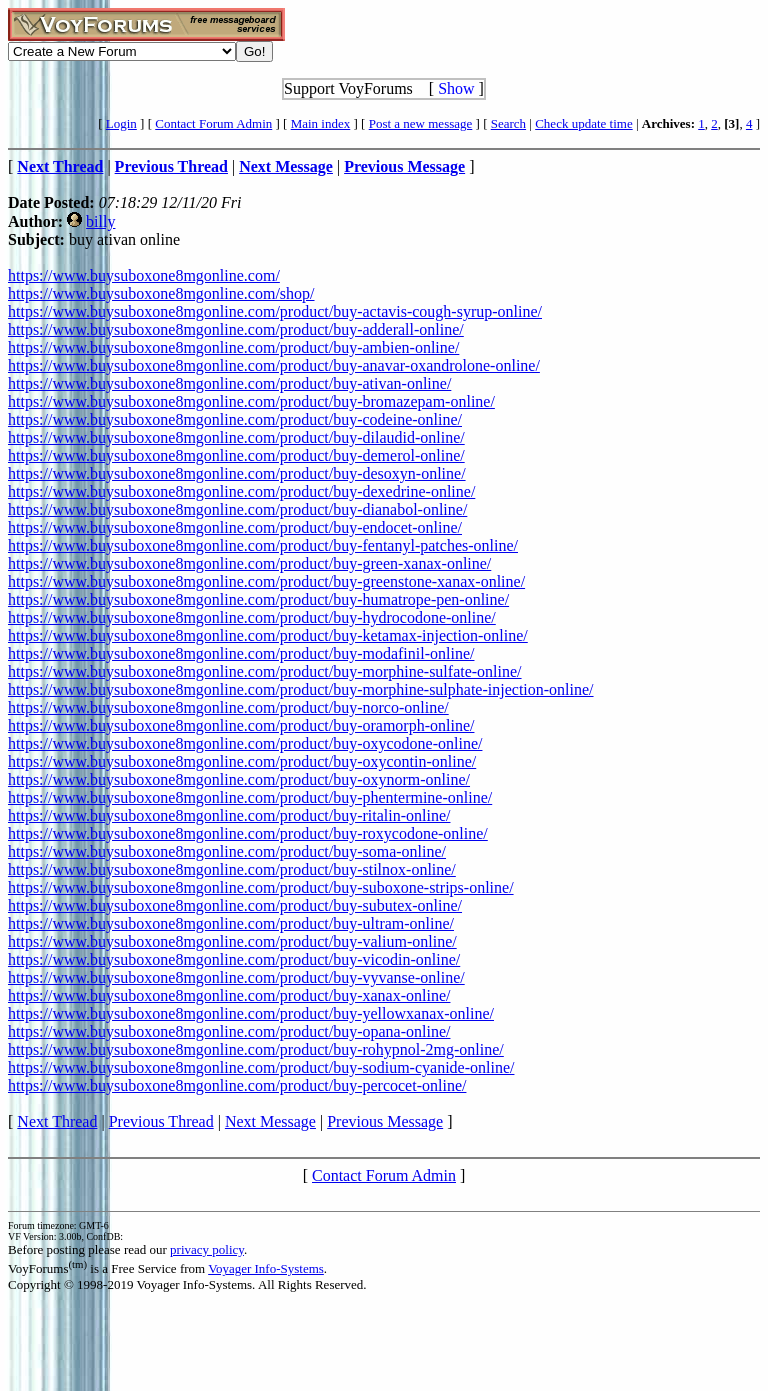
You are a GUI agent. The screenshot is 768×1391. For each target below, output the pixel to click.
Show (456, 88)
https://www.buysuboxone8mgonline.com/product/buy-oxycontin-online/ (242, 761)
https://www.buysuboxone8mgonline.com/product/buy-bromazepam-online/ (251, 401)
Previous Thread (161, 1121)
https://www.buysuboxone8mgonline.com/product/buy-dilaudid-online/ (236, 437)
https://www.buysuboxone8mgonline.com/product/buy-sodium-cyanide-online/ (261, 1067)
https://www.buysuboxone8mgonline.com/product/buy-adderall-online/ (236, 329)
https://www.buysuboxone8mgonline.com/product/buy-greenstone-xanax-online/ (266, 581)
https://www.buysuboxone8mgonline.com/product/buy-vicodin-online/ (234, 959)
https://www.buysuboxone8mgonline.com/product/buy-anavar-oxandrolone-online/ (274, 365)
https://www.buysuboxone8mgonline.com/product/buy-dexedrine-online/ (241, 491)
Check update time (583, 123)
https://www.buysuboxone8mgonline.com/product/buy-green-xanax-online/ (249, 563)
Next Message (270, 1121)
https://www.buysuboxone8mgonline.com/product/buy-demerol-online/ (236, 455)
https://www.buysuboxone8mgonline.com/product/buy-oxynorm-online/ (239, 779)
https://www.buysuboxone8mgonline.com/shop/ (161, 293)
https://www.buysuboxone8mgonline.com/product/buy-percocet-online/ (237, 1085)
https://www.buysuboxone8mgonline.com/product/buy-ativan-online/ (229, 383)
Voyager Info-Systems (266, 1268)
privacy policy (207, 1249)
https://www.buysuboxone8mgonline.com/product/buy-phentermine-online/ (250, 797)
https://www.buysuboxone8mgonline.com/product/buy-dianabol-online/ (237, 509)
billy (100, 221)
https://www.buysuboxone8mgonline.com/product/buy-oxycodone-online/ (245, 743)
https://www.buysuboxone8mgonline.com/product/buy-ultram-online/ (231, 923)
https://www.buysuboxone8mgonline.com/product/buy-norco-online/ (228, 707)
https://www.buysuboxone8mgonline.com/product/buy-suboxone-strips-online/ (261, 887)
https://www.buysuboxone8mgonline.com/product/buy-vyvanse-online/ (236, 977)
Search (508, 123)
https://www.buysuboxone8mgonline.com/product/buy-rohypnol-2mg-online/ (256, 1049)
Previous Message (385, 1121)
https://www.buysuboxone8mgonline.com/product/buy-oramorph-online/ (241, 725)
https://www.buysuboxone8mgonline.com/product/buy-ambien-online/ (233, 347)
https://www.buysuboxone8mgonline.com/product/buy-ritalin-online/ (229, 815)
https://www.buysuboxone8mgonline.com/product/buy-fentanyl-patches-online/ (263, 545)
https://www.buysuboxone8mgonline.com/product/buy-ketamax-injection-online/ (268, 635)
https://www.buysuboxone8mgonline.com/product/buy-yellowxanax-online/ (251, 1013)
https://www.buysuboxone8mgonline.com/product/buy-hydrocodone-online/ (252, 617)
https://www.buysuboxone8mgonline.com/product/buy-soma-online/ (227, 851)
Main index (321, 123)
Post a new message (421, 123)
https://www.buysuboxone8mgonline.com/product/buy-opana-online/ (229, 1031)
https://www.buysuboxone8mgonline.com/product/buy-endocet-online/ (235, 527)
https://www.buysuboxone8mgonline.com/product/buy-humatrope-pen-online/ (258, 599)
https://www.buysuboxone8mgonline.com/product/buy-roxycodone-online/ (248, 833)
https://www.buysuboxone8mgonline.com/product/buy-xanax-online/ (229, 995)
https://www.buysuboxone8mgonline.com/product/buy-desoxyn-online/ (237, 473)
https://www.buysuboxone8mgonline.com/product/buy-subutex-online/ (235, 905)
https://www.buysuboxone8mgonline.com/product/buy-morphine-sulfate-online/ (265, 671)
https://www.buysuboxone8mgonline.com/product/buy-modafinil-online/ (241, 653)
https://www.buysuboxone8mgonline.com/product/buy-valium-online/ (232, 941)
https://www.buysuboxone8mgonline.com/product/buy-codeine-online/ (235, 419)
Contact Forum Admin (213, 123)
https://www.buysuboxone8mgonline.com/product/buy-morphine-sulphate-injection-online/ (301, 689)
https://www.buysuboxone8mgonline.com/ (144, 275)
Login (121, 123)
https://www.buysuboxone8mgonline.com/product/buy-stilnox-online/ (232, 869)
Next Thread (57, 1121)
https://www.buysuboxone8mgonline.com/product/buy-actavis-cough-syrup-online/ (275, 311)
